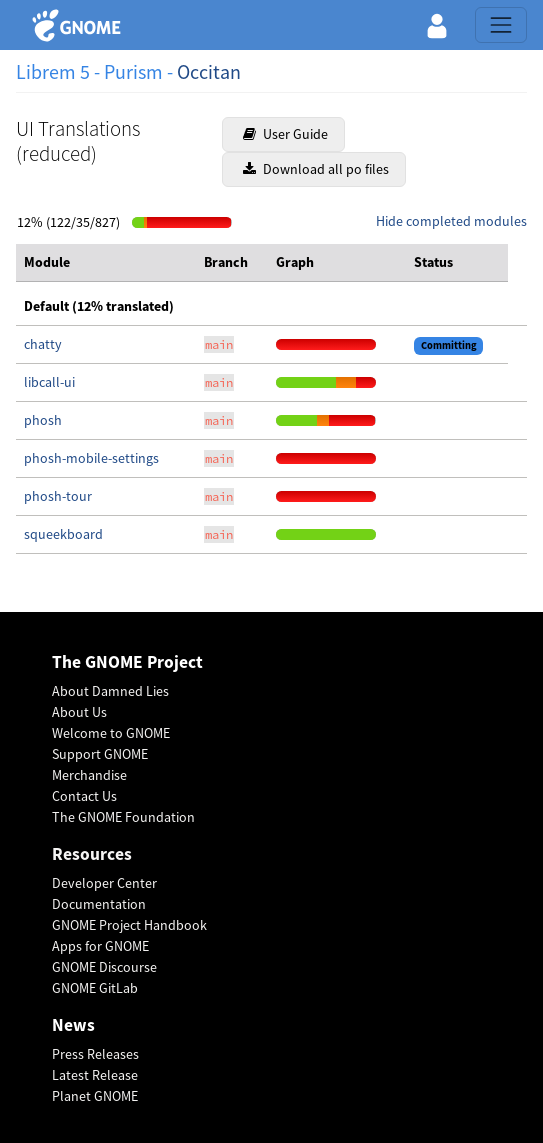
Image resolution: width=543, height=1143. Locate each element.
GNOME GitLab (95, 988)
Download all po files (316, 169)
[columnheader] (106, 263)
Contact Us (84, 796)
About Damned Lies (110, 691)
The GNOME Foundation (123, 817)
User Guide (285, 134)
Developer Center (104, 883)
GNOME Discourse (104, 967)
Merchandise (89, 775)
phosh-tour (58, 496)
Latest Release (95, 1075)
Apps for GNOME (100, 946)
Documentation (99, 904)
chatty (43, 344)
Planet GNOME (95, 1096)
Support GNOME (100, 754)
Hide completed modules (451, 221)
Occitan (209, 71)
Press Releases (95, 1054)
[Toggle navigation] (501, 25)
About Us (79, 712)
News (73, 1025)
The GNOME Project (127, 662)
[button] (437, 25)
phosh (43, 420)
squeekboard (63, 534)
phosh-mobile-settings (91, 458)
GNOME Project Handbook (129, 925)
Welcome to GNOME (111, 733)
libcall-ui (49, 382)
